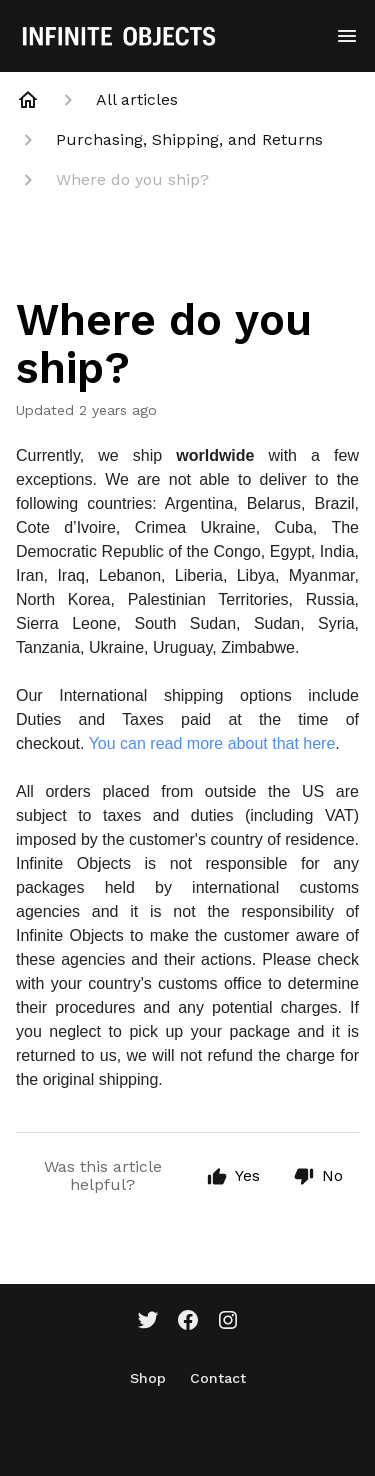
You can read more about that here (212, 743)
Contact (218, 1378)
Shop (148, 1378)
